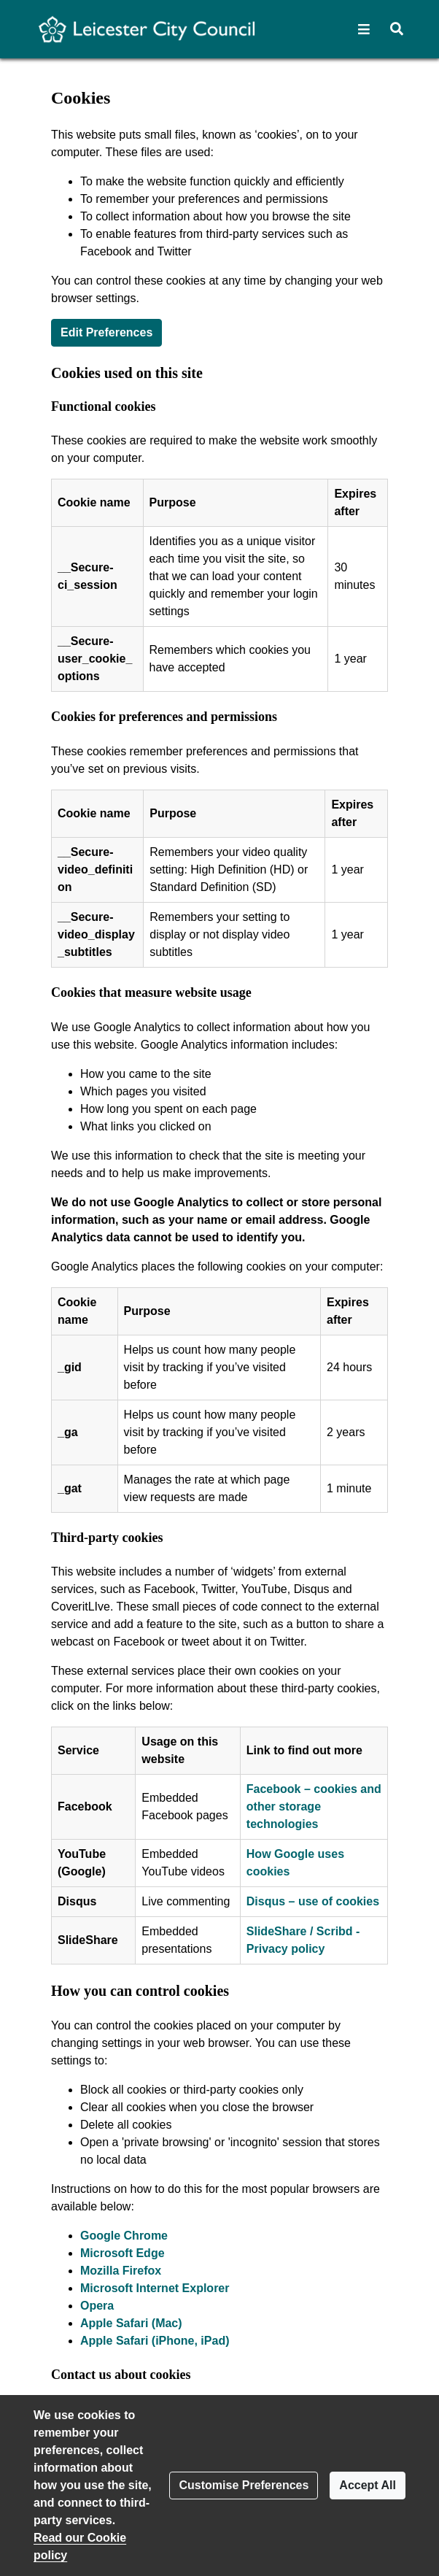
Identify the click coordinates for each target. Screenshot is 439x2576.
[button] (364, 29)
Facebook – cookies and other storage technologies (313, 1806)
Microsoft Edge (122, 2253)
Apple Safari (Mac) (131, 2323)
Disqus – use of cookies (312, 1901)
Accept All (367, 2485)
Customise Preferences (243, 2485)
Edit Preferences (106, 332)
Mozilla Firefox (120, 2270)
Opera (97, 2305)
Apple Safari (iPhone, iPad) (154, 2340)
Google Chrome (124, 2235)
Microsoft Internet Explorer (154, 2288)
